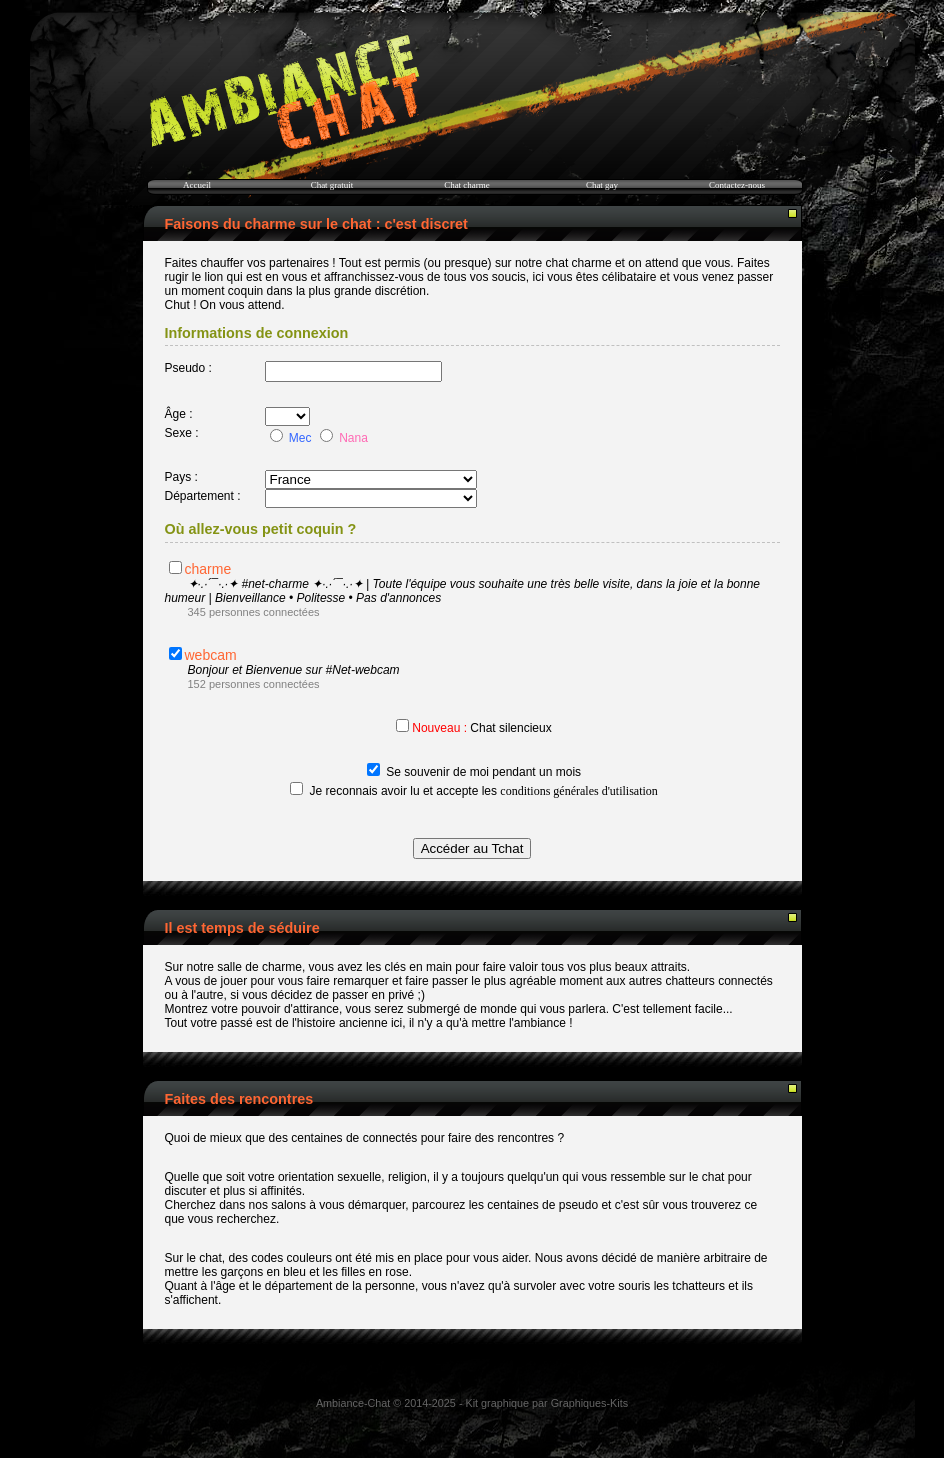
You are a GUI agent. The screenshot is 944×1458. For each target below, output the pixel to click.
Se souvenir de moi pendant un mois (483, 772)
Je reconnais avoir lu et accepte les (484, 791)
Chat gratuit (332, 185)
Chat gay (602, 185)
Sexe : (182, 433)
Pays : (181, 477)
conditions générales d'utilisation (578, 791)
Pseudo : (188, 368)
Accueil (197, 185)
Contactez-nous (737, 185)
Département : (203, 496)
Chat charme (467, 185)
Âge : (179, 414)
